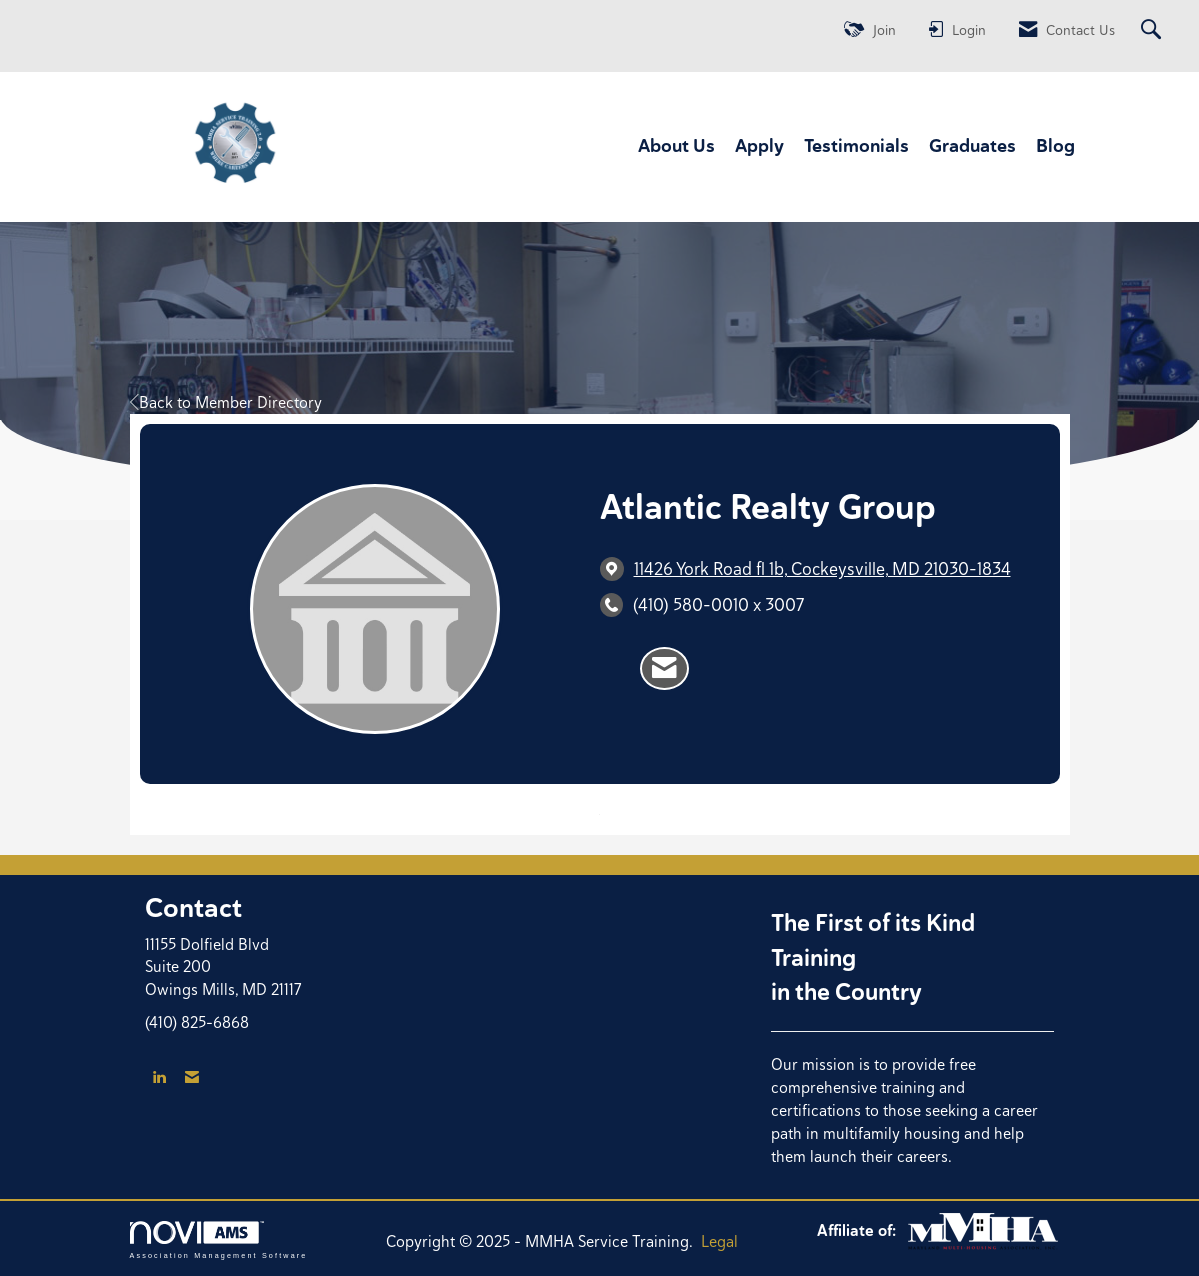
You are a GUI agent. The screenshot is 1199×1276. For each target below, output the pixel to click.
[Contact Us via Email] (192, 1077)
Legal (719, 1241)
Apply (759, 145)
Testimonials (856, 145)
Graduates (972, 145)
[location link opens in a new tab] (822, 568)
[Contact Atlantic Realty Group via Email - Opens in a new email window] (664, 669)
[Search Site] (1153, 30)
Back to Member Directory (226, 402)
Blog (1055, 145)
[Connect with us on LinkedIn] (159, 1077)
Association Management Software (219, 1239)
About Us (676, 145)
